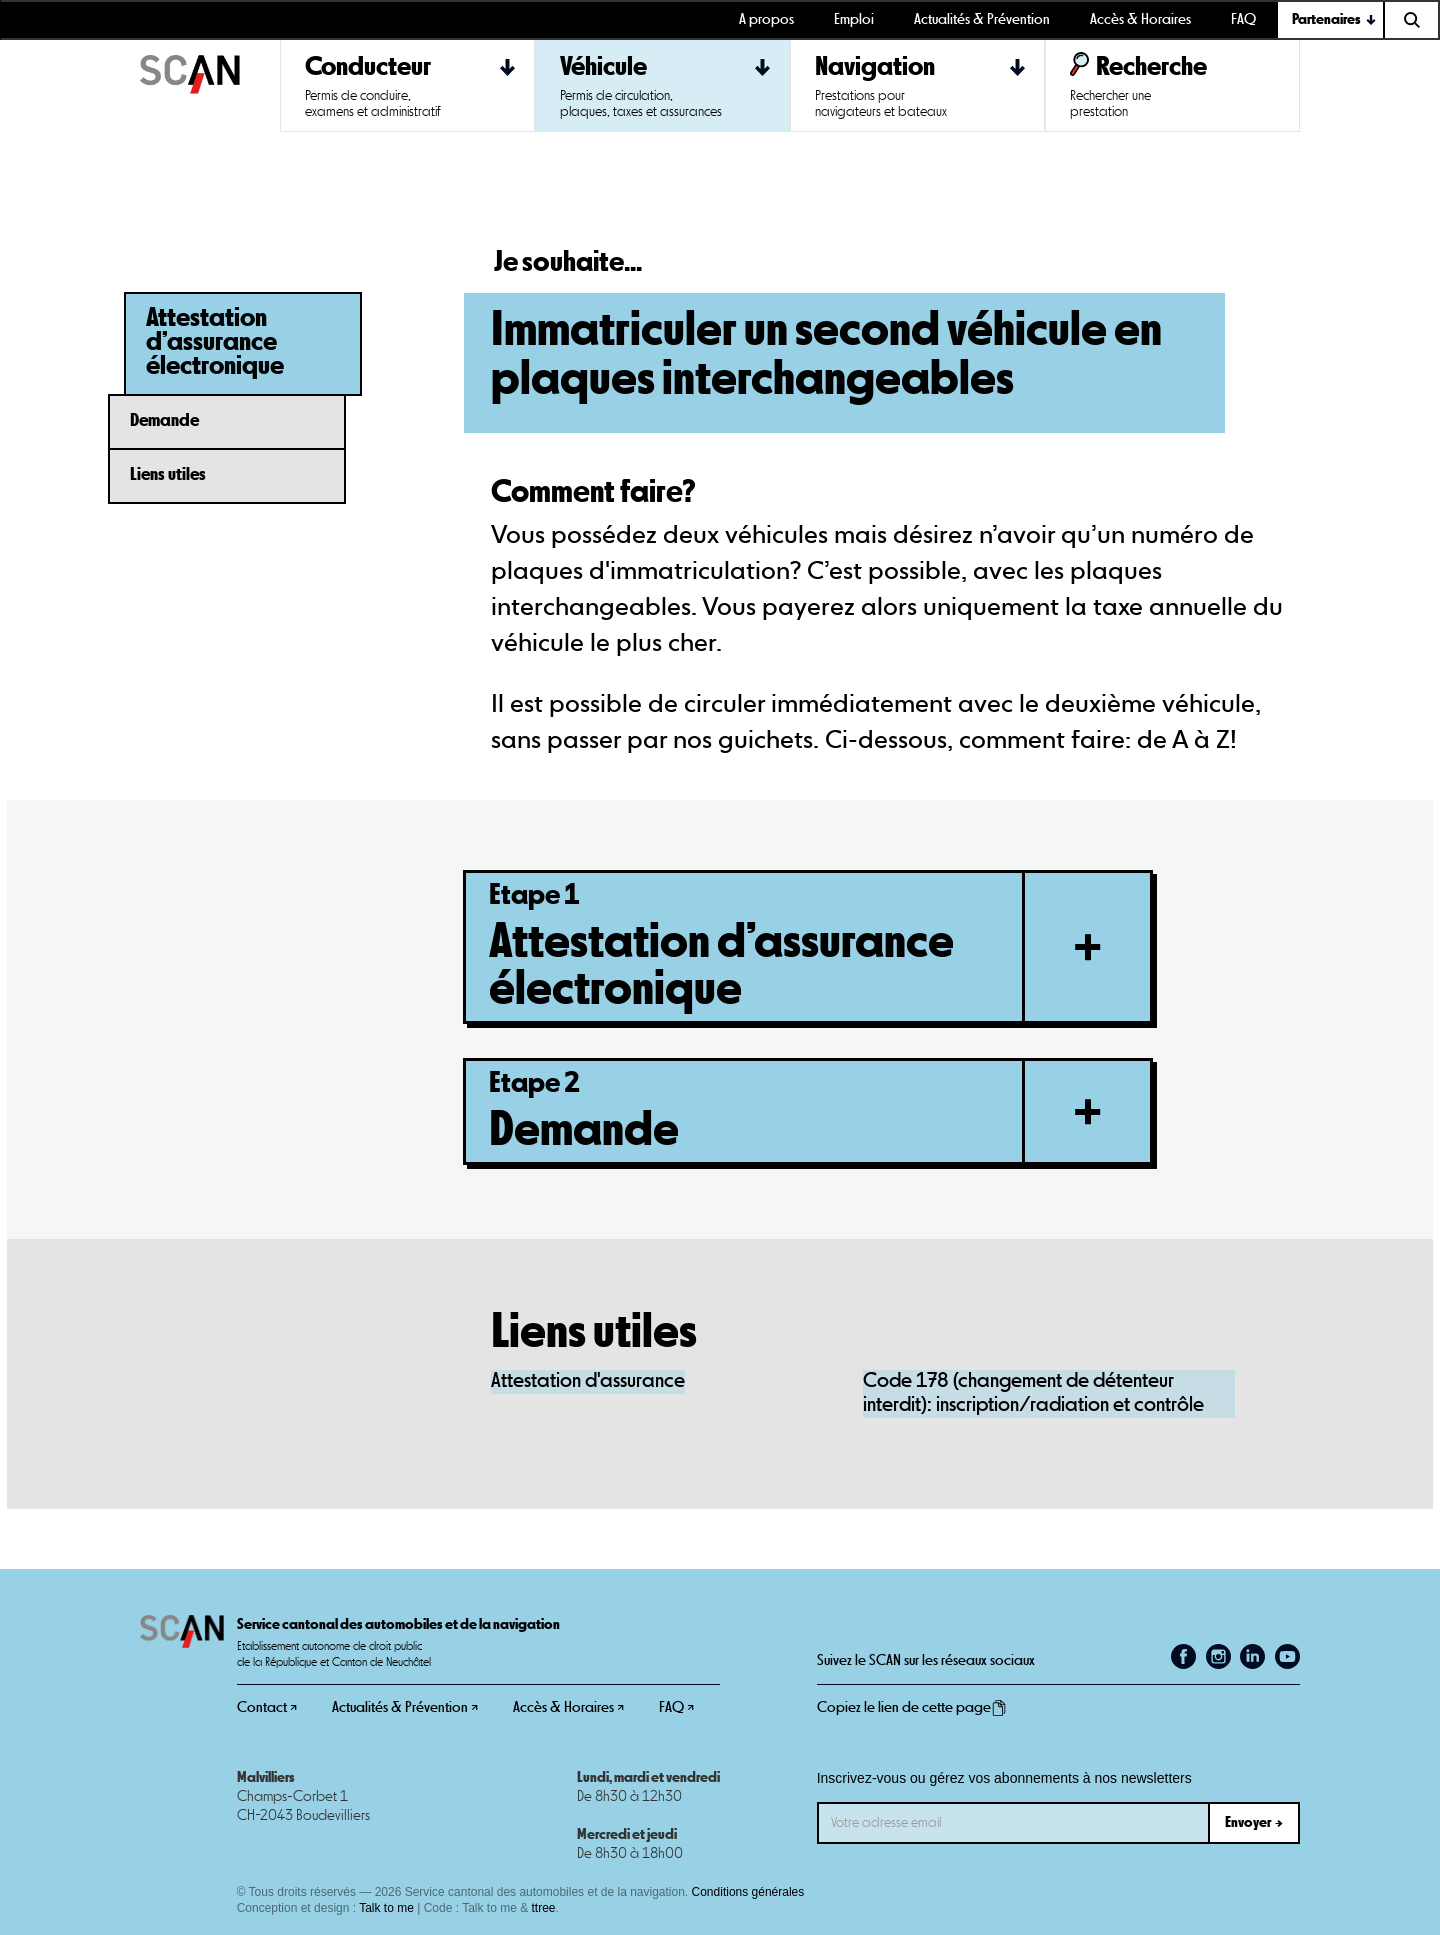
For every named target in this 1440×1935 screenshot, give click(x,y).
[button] (1331, 20)
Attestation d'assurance (588, 1381)
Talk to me (386, 1908)
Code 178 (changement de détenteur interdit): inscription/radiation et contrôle (1033, 1393)
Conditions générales (748, 1892)
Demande (164, 421)
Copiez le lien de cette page (912, 1708)
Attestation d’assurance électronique (215, 342)
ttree (544, 1908)
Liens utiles (168, 475)
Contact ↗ (267, 1707)
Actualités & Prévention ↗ (405, 1707)
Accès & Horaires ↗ (568, 1707)
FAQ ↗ (676, 1707)
